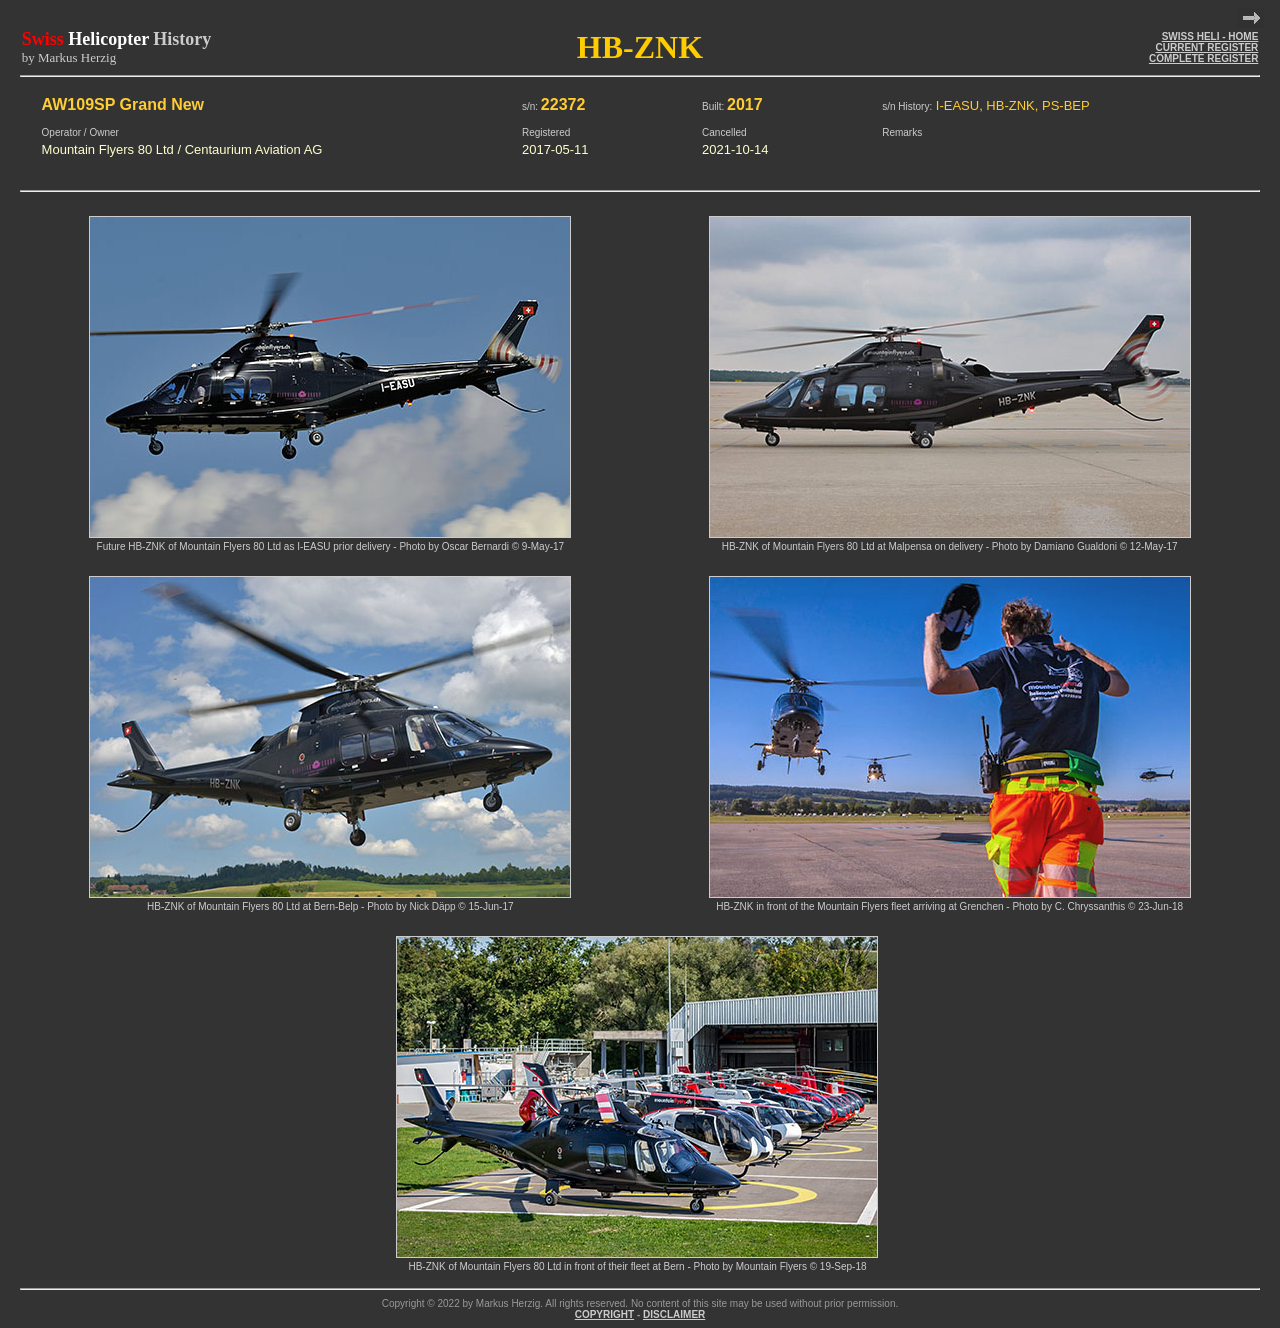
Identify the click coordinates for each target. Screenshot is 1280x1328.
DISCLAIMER (674, 1314)
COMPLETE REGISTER (1203, 58)
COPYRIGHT (604, 1314)
